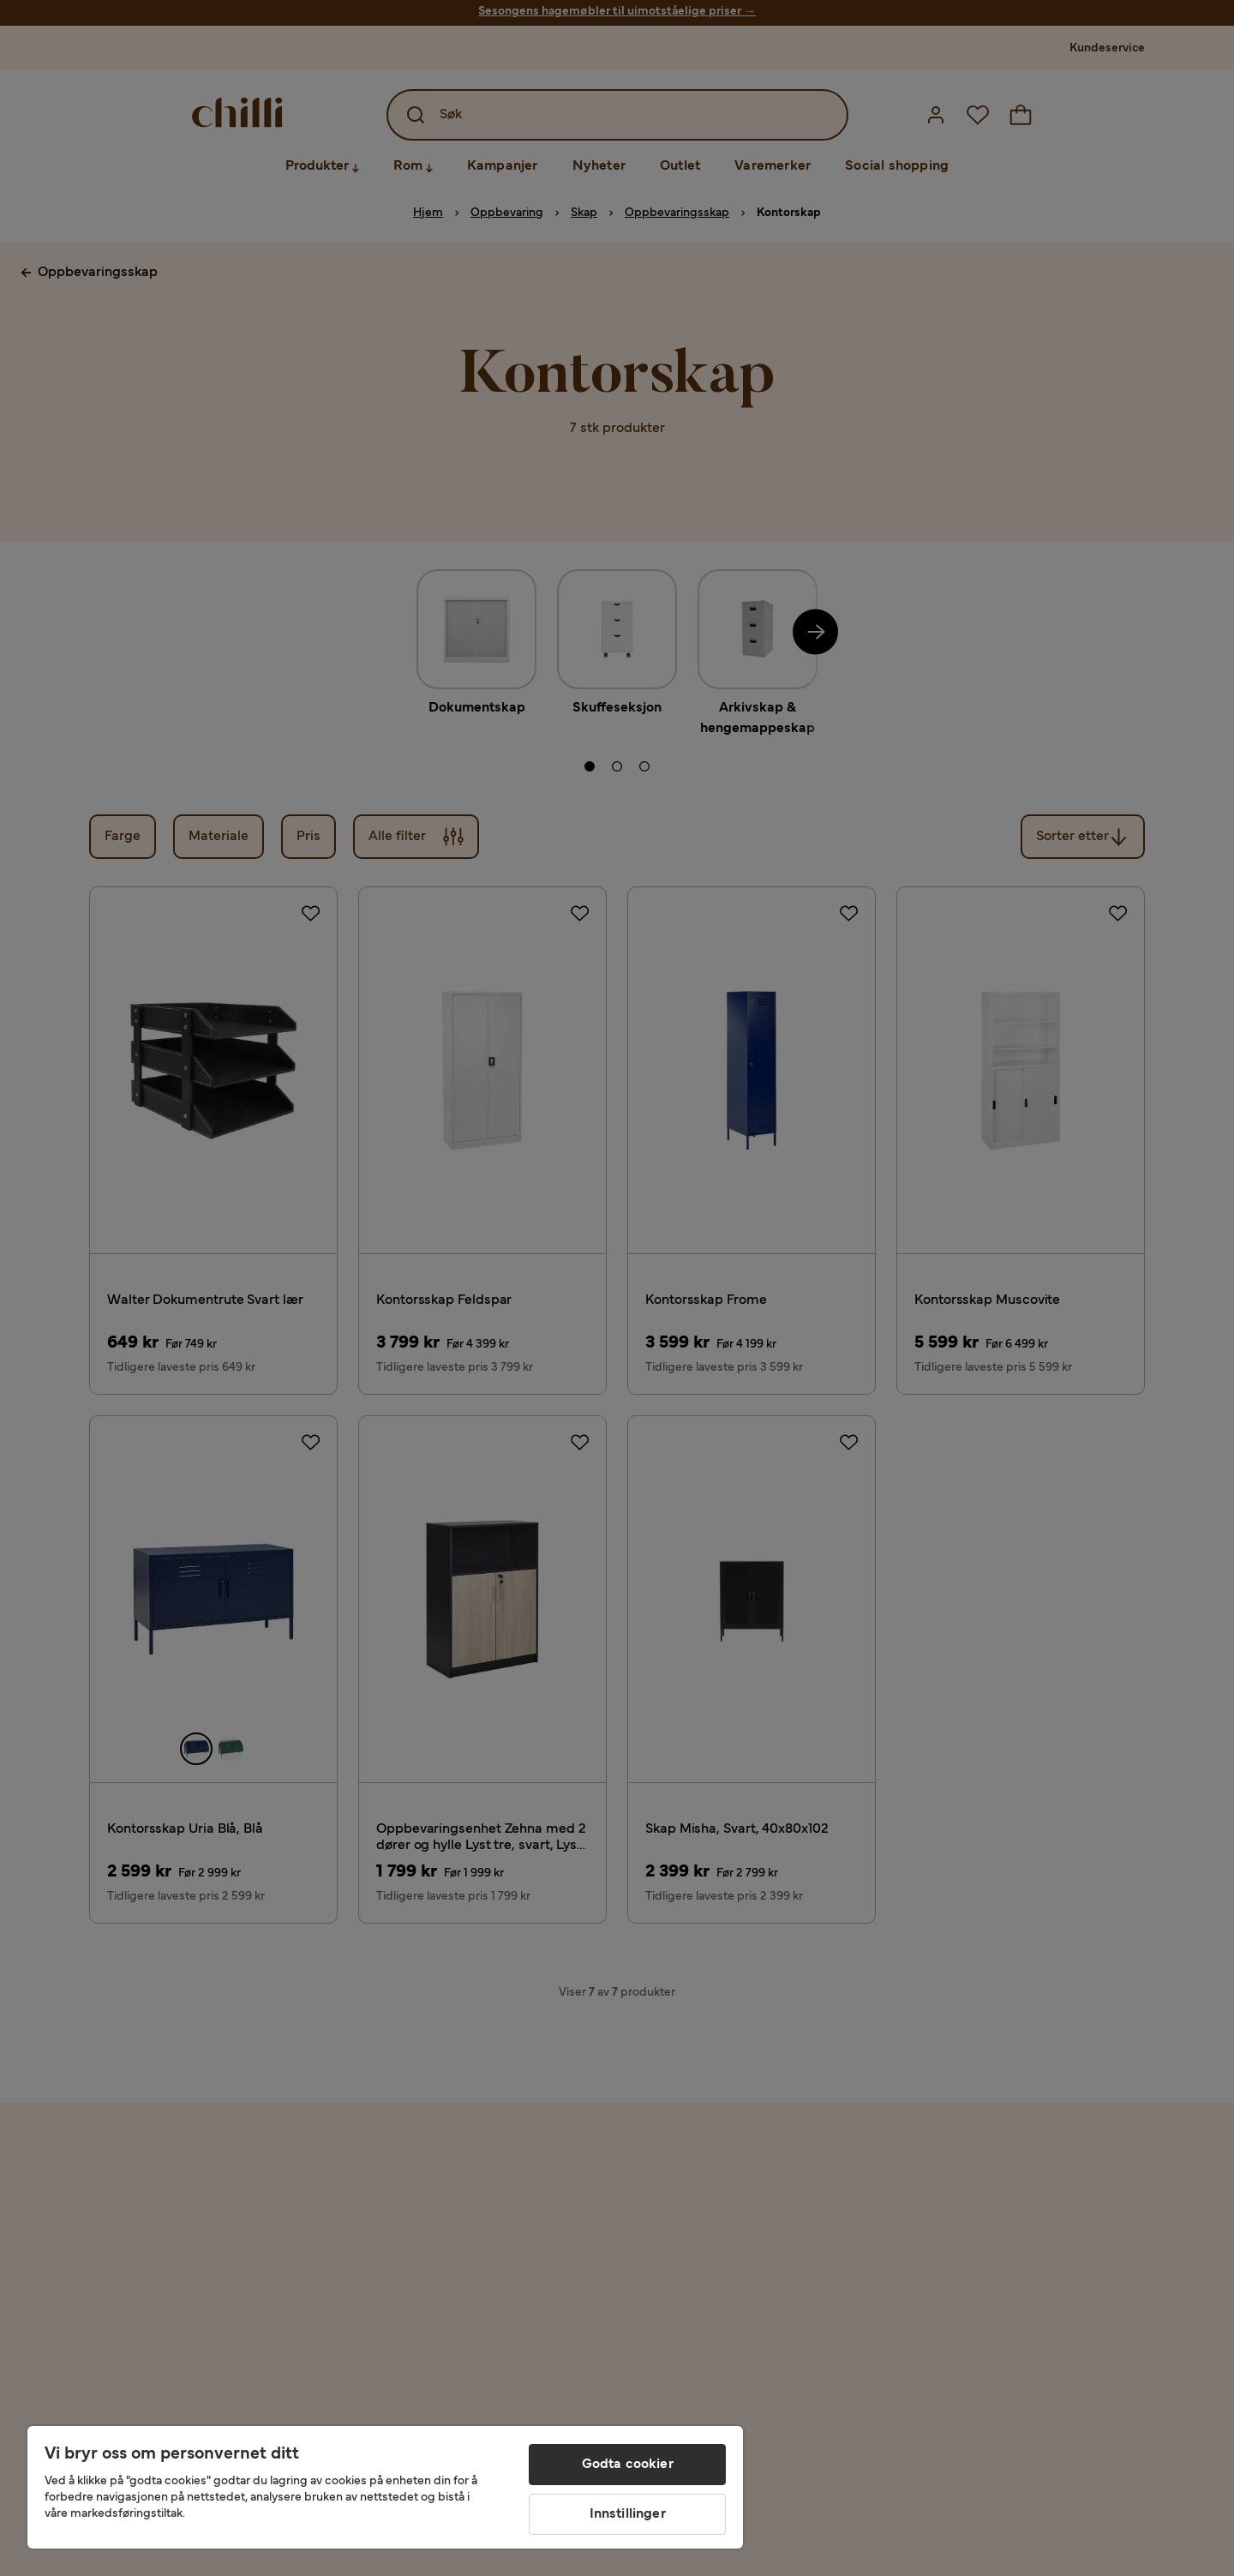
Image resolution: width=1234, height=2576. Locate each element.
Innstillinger (628, 2514)
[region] (385, 2487)
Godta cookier (628, 2465)
